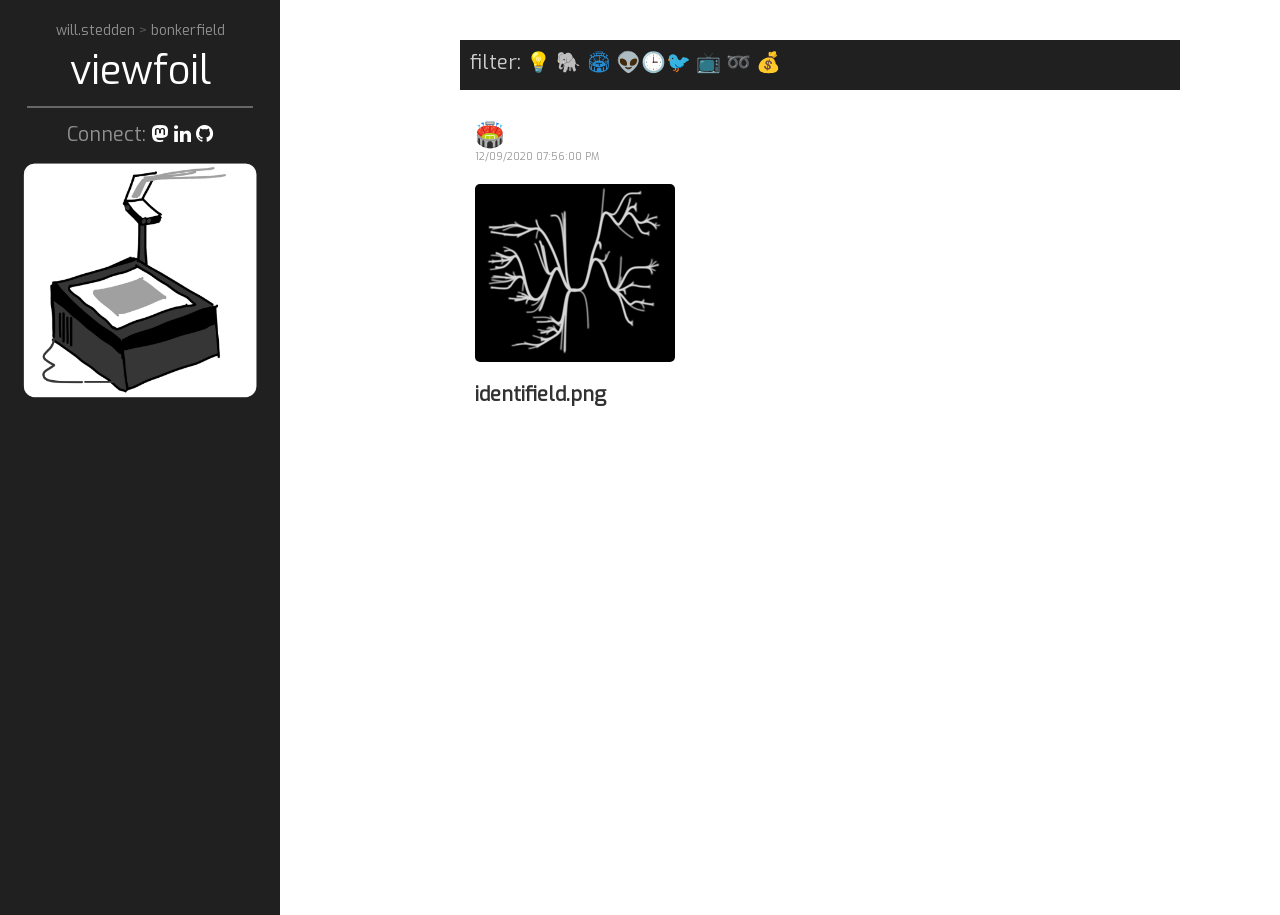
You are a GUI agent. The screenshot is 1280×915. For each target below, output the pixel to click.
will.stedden (97, 30)
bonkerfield (188, 30)
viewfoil (140, 70)
